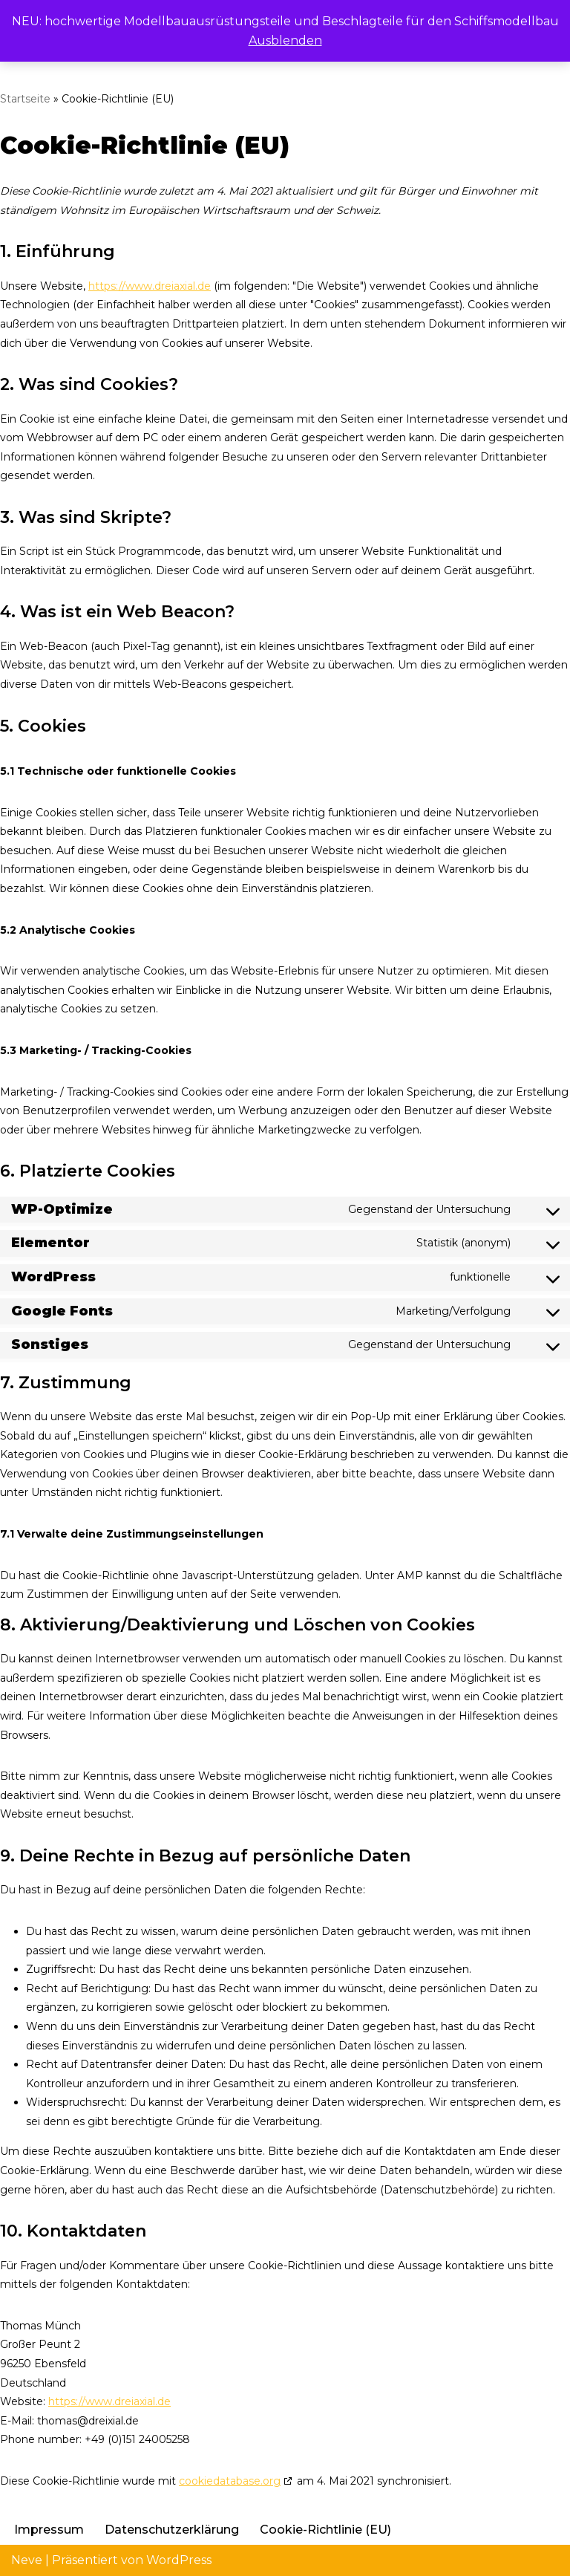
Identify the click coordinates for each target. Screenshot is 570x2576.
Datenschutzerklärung (172, 2530)
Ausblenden (285, 40)
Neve (26, 2560)
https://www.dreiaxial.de (149, 286)
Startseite (25, 98)
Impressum (49, 2530)
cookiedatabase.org (230, 2481)
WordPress (179, 2560)
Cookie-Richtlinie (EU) (325, 2530)
